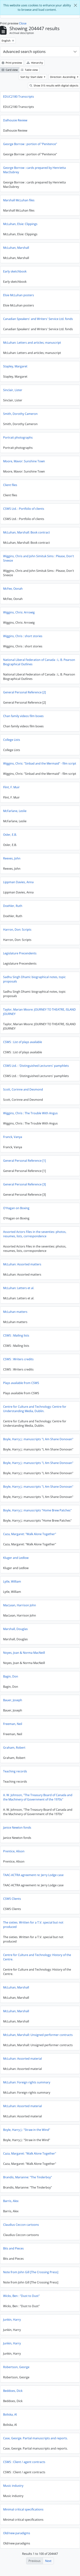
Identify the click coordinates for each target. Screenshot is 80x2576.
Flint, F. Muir (11, 792)
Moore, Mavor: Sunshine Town (24, 461)
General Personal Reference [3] (24, 1189)
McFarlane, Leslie (14, 815)
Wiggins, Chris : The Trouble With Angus (30, 1118)
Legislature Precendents (20, 958)
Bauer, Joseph (12, 1704)
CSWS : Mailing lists (16, 1340)
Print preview (12, 62)
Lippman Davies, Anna (18, 886)
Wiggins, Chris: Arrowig (19, 612)
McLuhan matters (15, 1316)
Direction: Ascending (63, 77)
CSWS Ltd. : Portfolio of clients (23, 509)
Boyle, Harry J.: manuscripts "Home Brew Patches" (37, 1515)
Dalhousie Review (15, 120)
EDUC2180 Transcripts (18, 97)
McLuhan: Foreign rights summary (26, 2087)
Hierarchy (35, 62)
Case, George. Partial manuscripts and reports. (35, 2443)
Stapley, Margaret (15, 366)
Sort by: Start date (31, 77)
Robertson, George (16, 2371)
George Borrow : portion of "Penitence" (30, 144)
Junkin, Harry (12, 2324)
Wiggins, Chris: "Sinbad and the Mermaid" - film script (39, 763)
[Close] (75, 5)
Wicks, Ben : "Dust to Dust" (21, 2300)
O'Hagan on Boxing (16, 1212)
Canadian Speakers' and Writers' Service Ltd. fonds (38, 319)
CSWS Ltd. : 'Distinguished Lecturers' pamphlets (36, 1070)
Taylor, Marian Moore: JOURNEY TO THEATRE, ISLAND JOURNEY (39, 1016)
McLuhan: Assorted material (22, 2063)
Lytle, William (12, 1586)
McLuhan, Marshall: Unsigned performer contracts (38, 2039)
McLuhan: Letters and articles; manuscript (32, 343)
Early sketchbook (14, 271)
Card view (10, 70)
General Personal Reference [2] (24, 692)
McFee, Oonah (13, 589)
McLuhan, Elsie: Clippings (20, 224)
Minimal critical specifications (23, 2514)
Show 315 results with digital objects (54, 85)
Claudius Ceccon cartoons (21, 2229)
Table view (29, 70)
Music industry (13, 2490)
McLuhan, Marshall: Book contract (26, 532)
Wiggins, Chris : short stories (22, 636)
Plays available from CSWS (21, 1387)
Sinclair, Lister (12, 390)
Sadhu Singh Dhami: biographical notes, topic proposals (34, 983)
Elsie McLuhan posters (18, 295)
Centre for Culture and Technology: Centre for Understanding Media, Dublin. (34, 1413)
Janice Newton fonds (17, 1832)
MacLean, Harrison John (19, 1610)
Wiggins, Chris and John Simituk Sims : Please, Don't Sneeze (38, 558)
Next (48, 2561)
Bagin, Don (10, 1681)
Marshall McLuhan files (19, 200)
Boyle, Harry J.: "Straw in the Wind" (26, 2134)
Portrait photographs (18, 437)
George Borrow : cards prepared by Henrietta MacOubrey (34, 170)
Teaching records (15, 1776)
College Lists (11, 740)
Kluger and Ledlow (15, 1562)
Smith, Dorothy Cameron (20, 414)
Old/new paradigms (16, 2537)
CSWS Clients (12, 1903)
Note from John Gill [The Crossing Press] (30, 2276)
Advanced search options (24, 51)
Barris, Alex (10, 2205)
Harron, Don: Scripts (17, 934)
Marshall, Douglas (15, 1633)
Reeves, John (11, 863)
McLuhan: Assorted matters (22, 1269)
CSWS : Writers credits (18, 1364)
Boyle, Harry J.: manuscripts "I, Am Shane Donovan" (38, 1443)
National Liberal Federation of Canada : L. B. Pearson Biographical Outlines (39, 662)
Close (22, 23)
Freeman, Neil (12, 1728)
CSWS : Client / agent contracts (24, 2466)
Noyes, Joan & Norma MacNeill (24, 1657)
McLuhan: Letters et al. (18, 1292)
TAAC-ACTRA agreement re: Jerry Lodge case (33, 1879)
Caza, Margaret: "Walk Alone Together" (29, 1538)
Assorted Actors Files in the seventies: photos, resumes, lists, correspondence (34, 1238)
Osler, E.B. (10, 839)
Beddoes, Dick (12, 2395)
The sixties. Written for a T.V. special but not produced (33, 1929)
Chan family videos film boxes (23, 716)
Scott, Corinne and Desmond (23, 1094)
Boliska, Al (10, 2419)
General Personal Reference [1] (24, 1165)
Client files (10, 485)
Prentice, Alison (13, 1856)
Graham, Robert (14, 1752)
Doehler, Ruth (12, 910)
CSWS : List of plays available (22, 1046)
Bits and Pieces (13, 2253)
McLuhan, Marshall (16, 248)
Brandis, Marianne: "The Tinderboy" (27, 2182)
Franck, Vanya (12, 1141)
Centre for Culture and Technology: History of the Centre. (37, 1961)
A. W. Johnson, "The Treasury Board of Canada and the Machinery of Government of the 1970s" (37, 1801)
